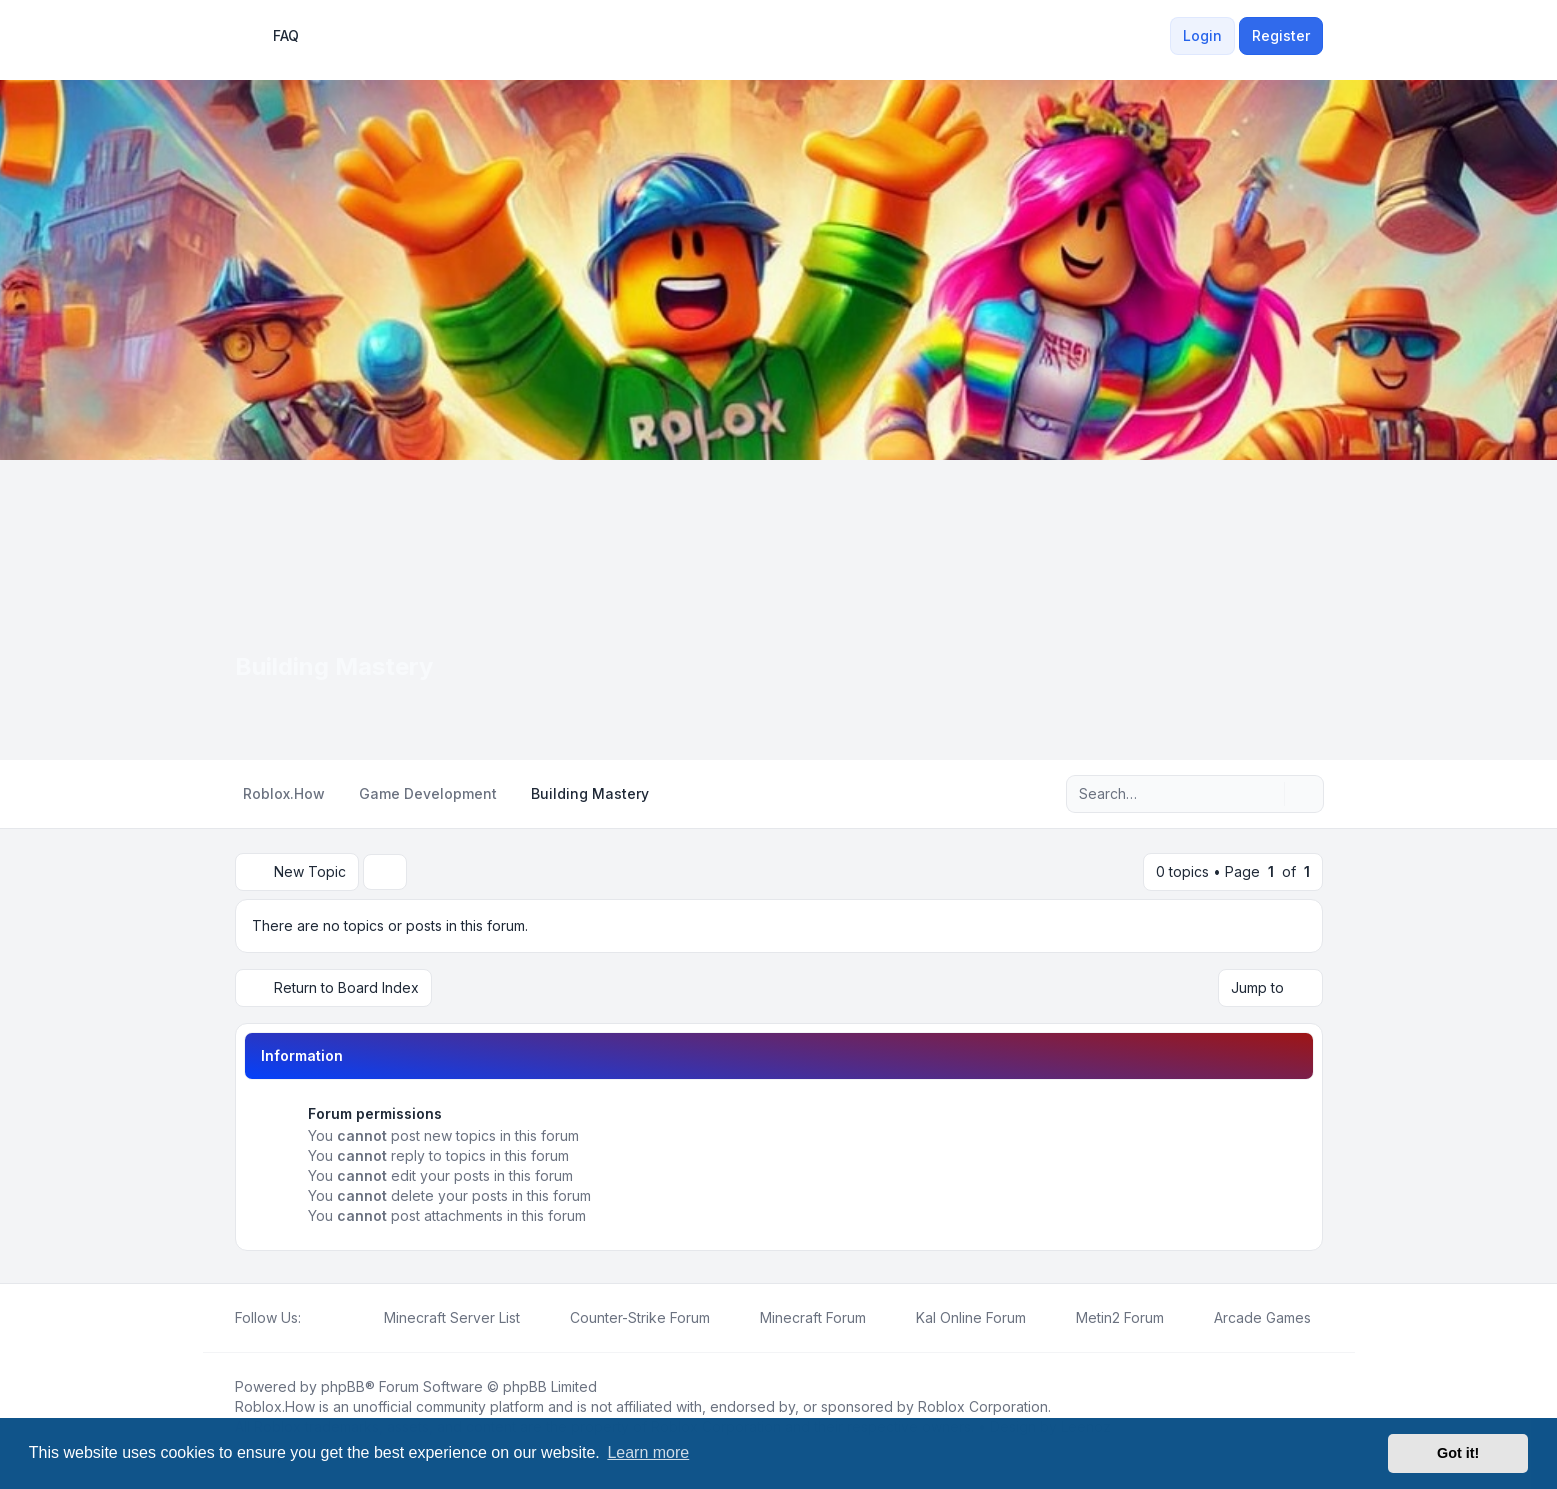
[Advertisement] (779, 610)
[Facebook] (313, 1318)
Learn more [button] (648, 1452)
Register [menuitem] (1281, 35)
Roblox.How (275, 1406)
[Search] (1267, 794)
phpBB (343, 1386)
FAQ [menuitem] (273, 36)
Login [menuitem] (1202, 35)
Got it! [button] (1458, 1453)
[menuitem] (1158, 36)
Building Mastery (334, 666)
